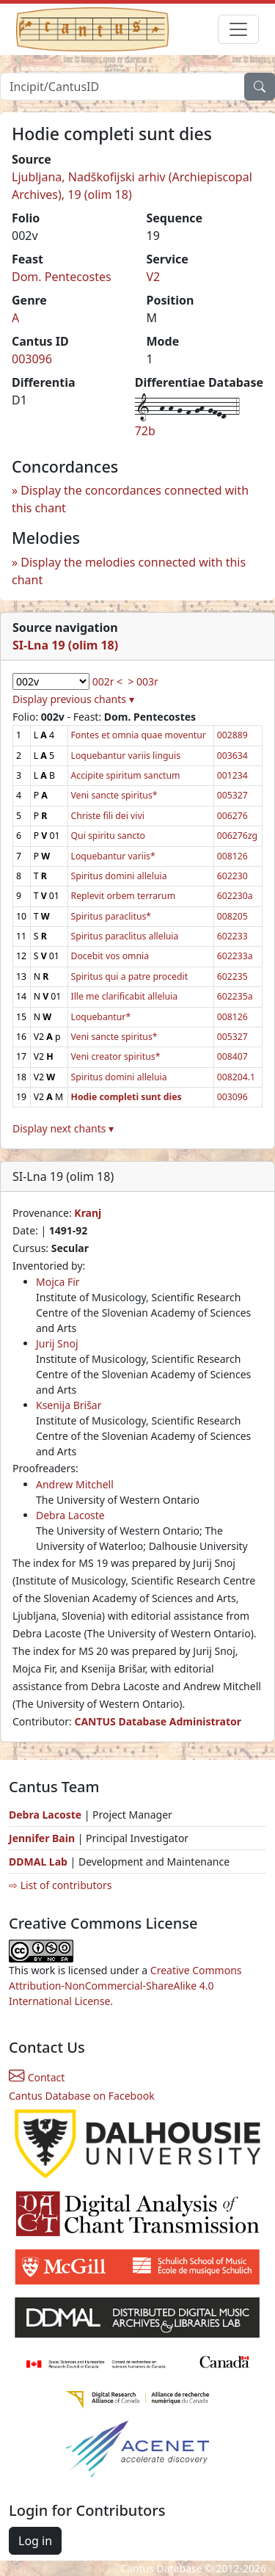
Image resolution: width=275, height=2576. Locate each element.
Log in (35, 2541)
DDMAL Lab (38, 1862)
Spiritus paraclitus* (111, 916)
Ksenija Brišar (68, 1405)
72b (145, 431)
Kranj (87, 1213)
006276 (232, 815)
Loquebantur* (101, 1017)
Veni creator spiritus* (116, 1056)
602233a (235, 956)
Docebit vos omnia (110, 956)
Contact (37, 2077)
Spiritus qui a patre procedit (129, 976)
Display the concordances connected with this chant (130, 499)
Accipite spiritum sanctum (125, 775)
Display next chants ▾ (63, 1128)
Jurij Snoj (57, 1343)
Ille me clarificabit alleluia (124, 996)
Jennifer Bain (43, 1838)
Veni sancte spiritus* (114, 795)
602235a (235, 996)
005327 (232, 795)
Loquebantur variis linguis (126, 755)
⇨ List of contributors (60, 1885)
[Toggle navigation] (238, 29)
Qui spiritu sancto (108, 835)
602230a (235, 895)
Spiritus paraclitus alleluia (125, 936)
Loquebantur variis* (113, 856)
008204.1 (236, 1077)
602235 (232, 976)
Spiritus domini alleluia (119, 876)
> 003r (143, 681)
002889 (232, 735)
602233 (232, 936)
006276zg (237, 835)
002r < (107, 681)
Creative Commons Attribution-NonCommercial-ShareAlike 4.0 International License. (125, 1985)
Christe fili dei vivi (107, 815)
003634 (232, 755)
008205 (232, 916)
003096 (32, 359)
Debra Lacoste (70, 1515)
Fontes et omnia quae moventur (138, 735)
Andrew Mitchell (75, 1484)
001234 (232, 775)
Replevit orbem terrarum (123, 895)
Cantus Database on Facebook (82, 2096)
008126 (232, 856)
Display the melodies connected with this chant (129, 571)
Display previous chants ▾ (73, 699)
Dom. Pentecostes (61, 277)
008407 (232, 1056)
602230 (232, 876)
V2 (154, 277)
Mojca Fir (58, 1282)
